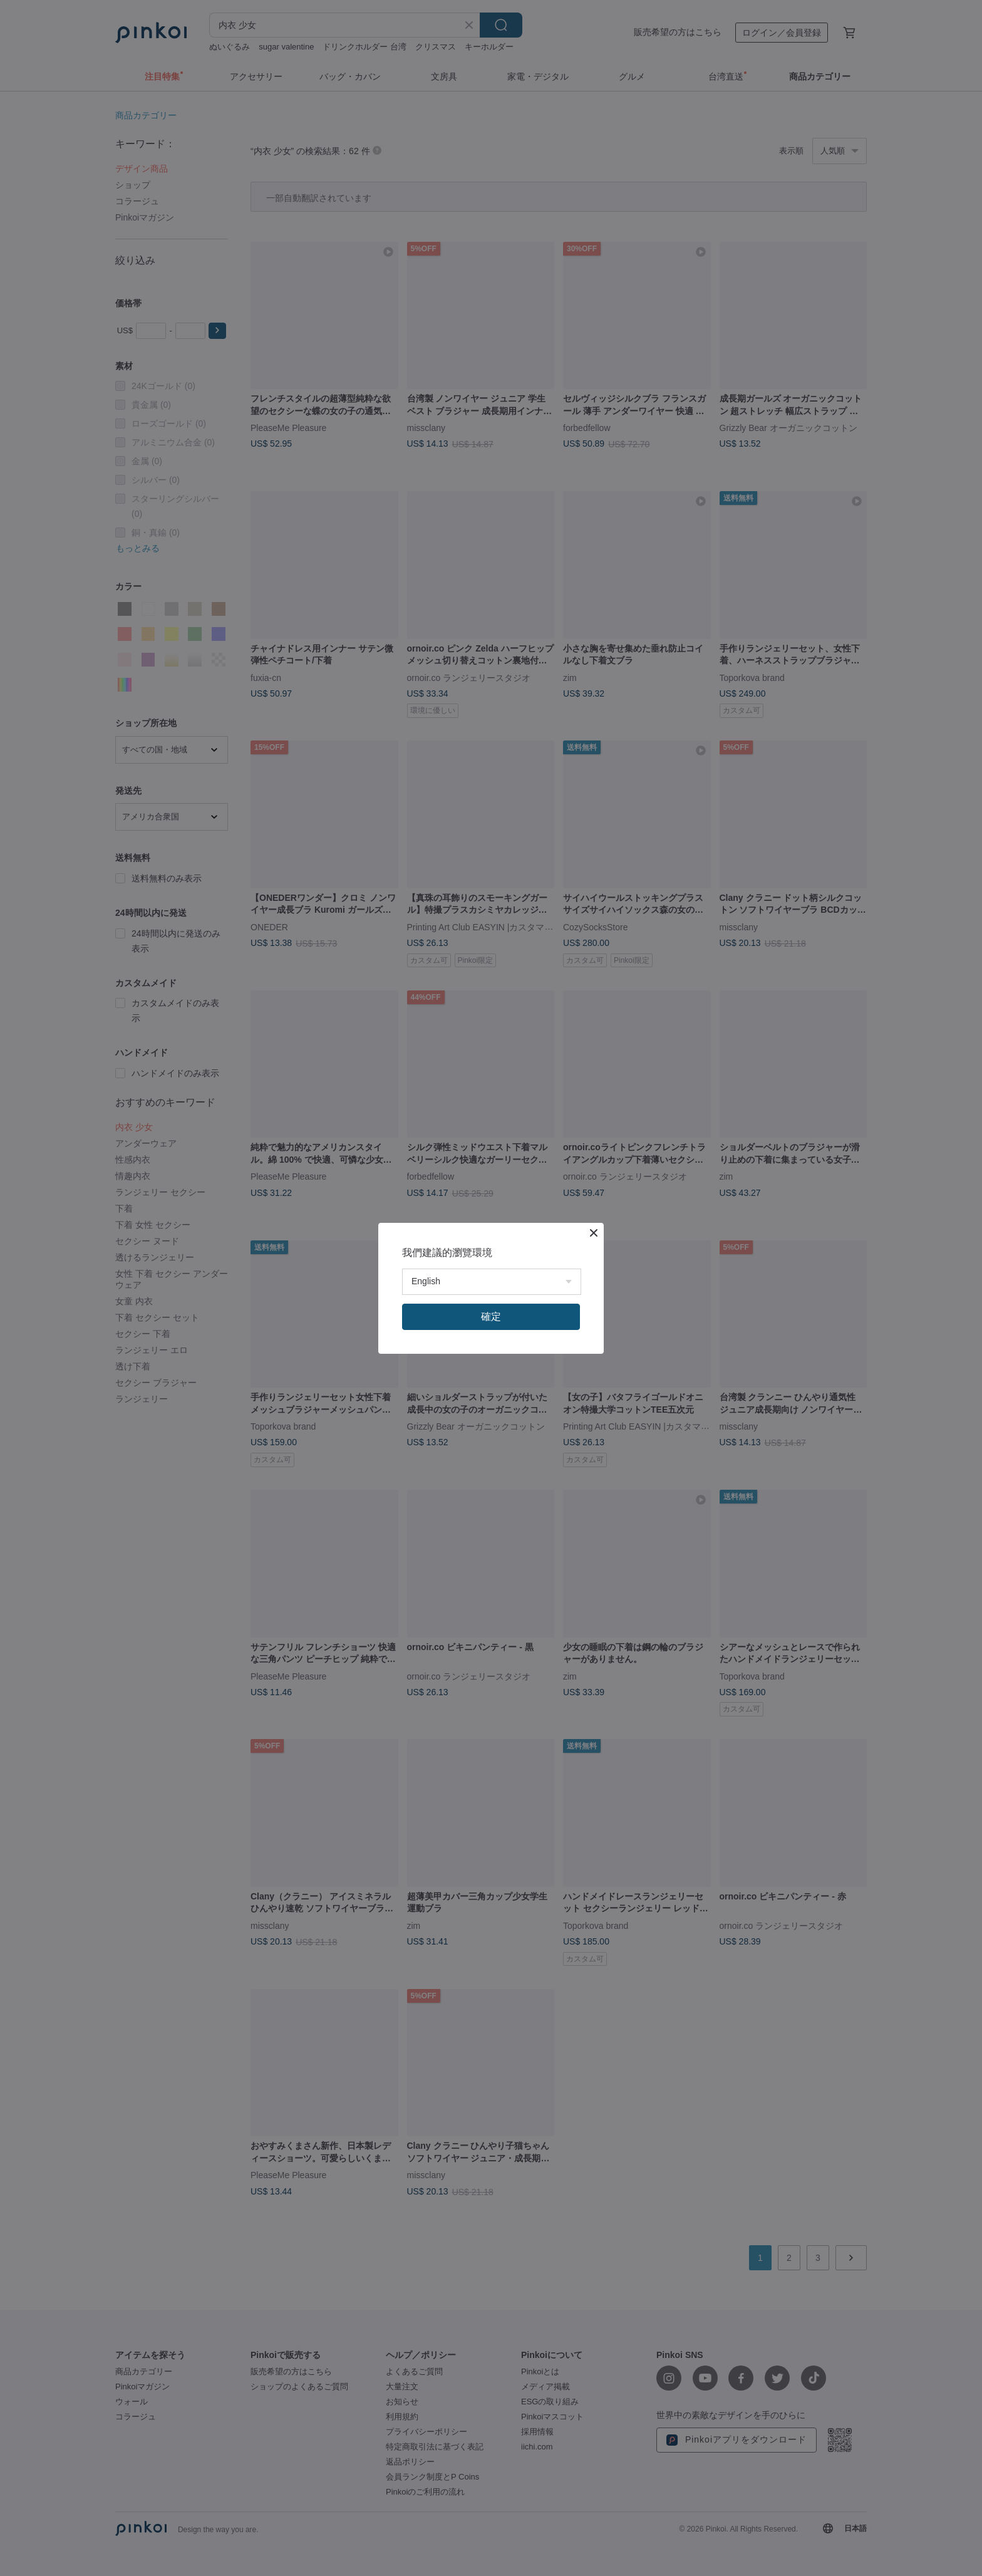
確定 (491, 1316)
